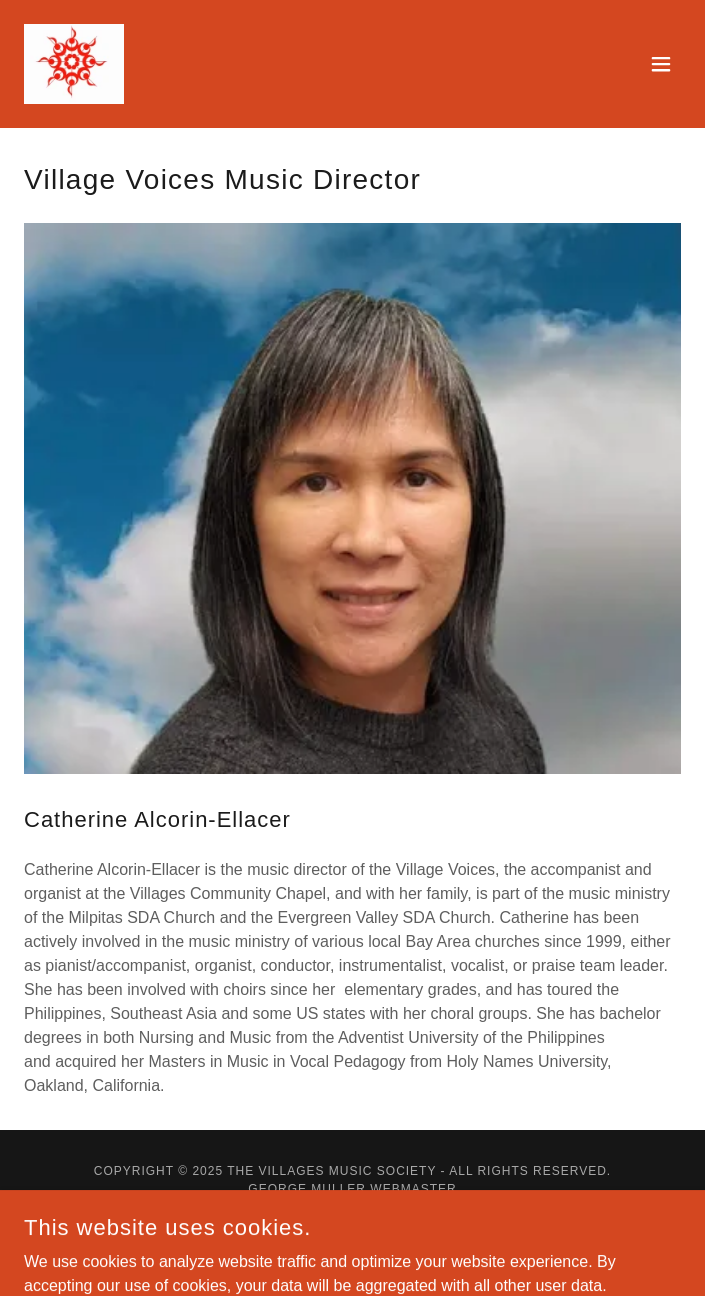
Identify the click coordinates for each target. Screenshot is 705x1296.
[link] (74, 64)
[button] (661, 64)
